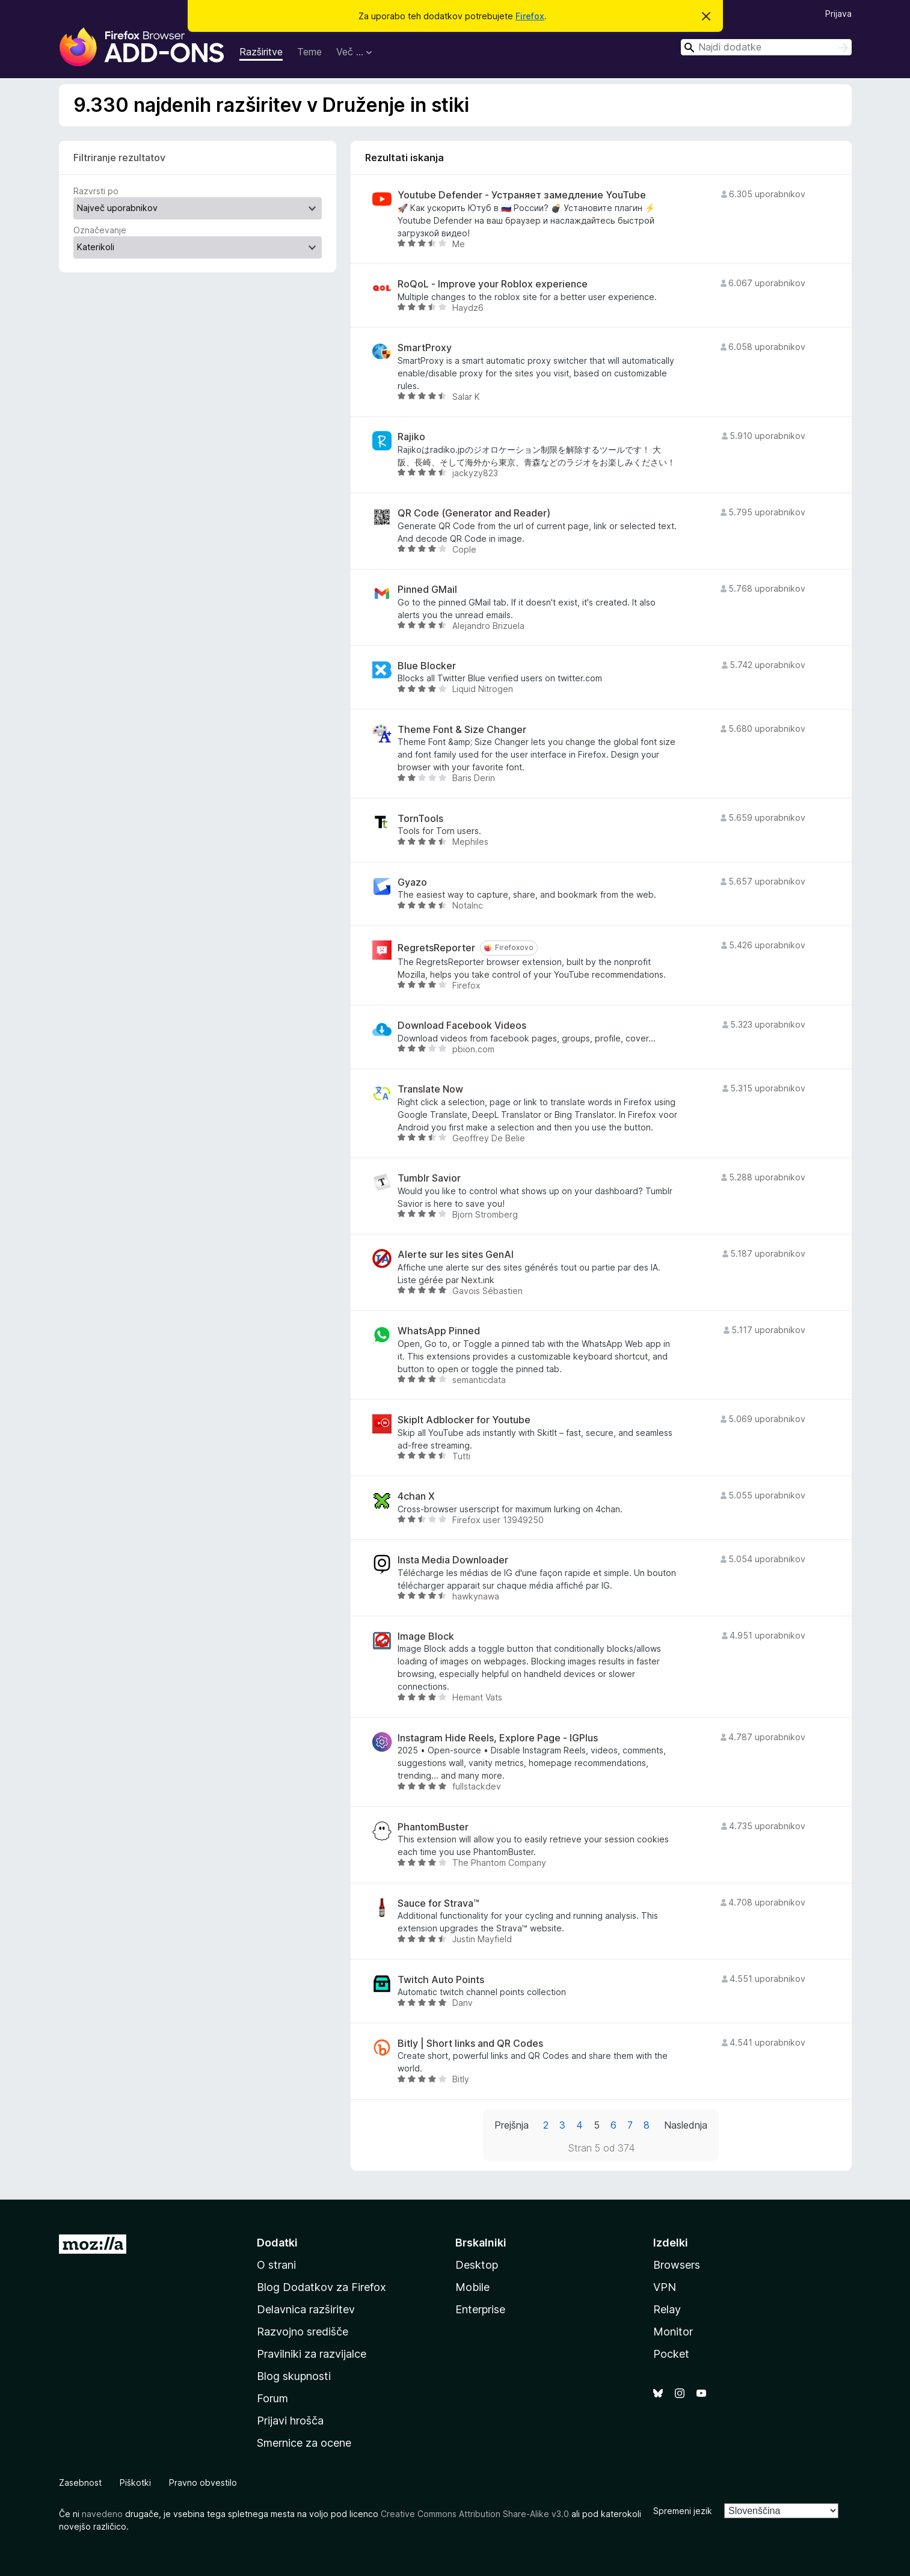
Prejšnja (511, 2125)
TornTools (420, 818)
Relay (667, 2309)
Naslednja (685, 2125)
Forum (272, 2398)
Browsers (676, 2265)
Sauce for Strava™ (438, 1903)
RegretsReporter (436, 948)
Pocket (671, 2354)
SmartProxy (425, 348)
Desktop (476, 2265)
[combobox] (766, 47)
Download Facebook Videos (462, 1025)
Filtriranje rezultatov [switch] (119, 158)
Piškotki (135, 2482)
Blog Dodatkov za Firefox (321, 2287)
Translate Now (430, 1089)
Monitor (673, 2331)
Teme (309, 52)
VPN (664, 2287)
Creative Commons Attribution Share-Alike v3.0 (475, 2514)
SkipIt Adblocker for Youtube (464, 1420)
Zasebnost (80, 2482)
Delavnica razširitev (306, 2309)
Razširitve (261, 52)
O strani (276, 2265)
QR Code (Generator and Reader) (474, 513)
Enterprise (480, 2309)
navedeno (102, 2514)
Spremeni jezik (682, 2511)
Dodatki (277, 2242)
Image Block (426, 1636)
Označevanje (99, 230)
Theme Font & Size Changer (462, 729)
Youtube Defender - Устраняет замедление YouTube (522, 195)
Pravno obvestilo (203, 2482)
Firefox (529, 16)
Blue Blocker (427, 666)
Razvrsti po (95, 191)
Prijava (838, 13)
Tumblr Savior (429, 1178)
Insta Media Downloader (453, 1560)
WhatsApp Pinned (439, 1331)
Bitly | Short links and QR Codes (470, 2043)
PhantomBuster (433, 1827)
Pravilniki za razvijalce (311, 2354)
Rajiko (411, 437)
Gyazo (412, 882)
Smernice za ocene (304, 2442)
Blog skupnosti (294, 2376)
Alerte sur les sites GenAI (456, 1254)
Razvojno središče (302, 2331)
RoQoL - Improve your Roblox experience (493, 284)
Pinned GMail (427, 589)
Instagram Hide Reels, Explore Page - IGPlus (498, 1738)
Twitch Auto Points (441, 1980)
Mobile (472, 2287)
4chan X (416, 1496)
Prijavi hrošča (290, 2420)
